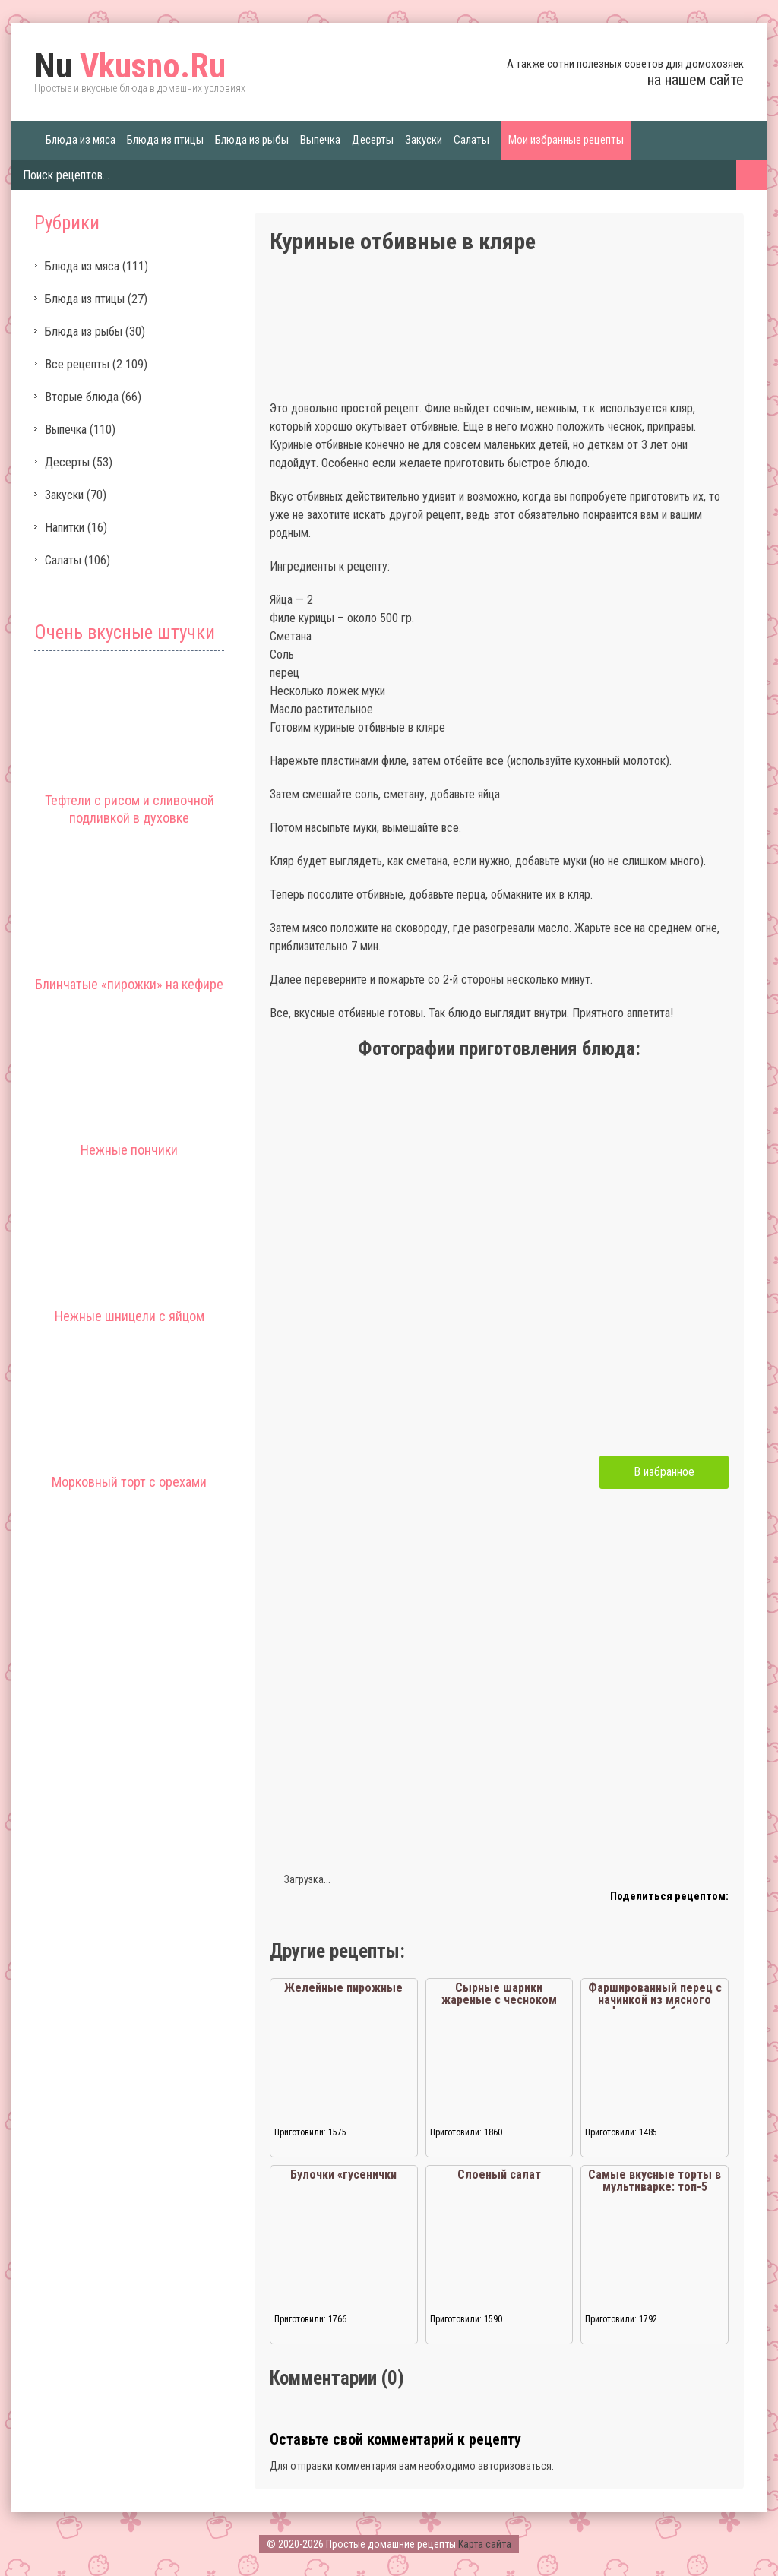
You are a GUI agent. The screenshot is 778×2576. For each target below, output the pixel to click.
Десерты (373, 140)
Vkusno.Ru (130, 66)
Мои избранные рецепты (566, 140)
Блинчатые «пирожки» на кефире (129, 984)
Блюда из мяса (80, 140)
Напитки (64, 527)
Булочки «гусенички (343, 2174)
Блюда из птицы (165, 140)
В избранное (664, 1472)
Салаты (471, 140)
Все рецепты (77, 364)
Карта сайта (484, 2544)
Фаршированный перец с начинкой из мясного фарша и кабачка (655, 1999)
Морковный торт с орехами (129, 1482)
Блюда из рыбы (252, 140)
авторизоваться (515, 2466)
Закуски (423, 140)
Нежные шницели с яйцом (129, 1316)
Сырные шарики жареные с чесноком (499, 1993)
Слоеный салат (499, 2174)
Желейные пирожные (343, 1987)
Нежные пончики (129, 1150)
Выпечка (320, 140)
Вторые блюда (82, 397)
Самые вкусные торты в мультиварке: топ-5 (654, 2180)
